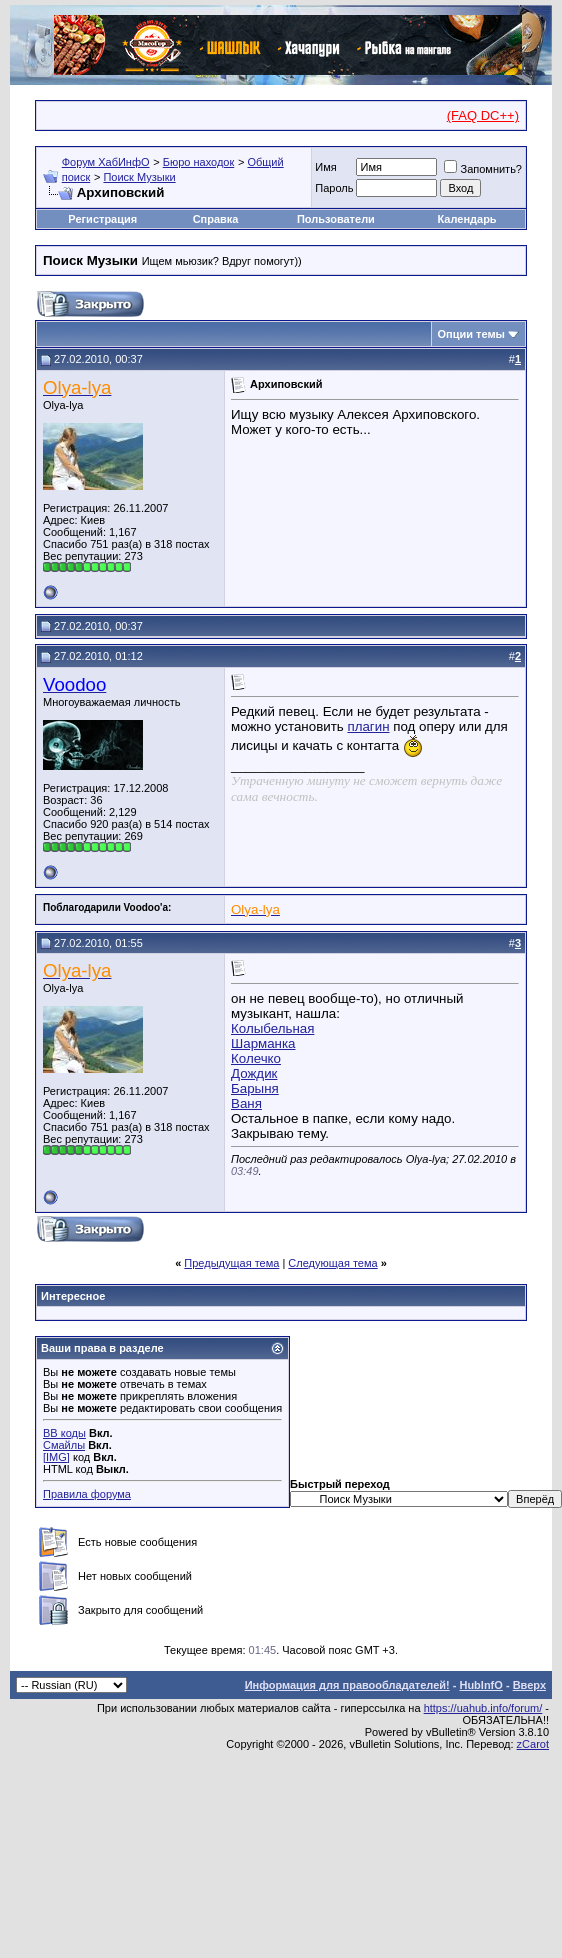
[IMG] (56, 1457)
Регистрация (102, 219)
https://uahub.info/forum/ (483, 1708)
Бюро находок (199, 162)
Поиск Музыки (139, 177)
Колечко (256, 1058)
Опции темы (471, 334)
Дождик (254, 1073)
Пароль (334, 188)
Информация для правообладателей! (347, 1685)
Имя (325, 167)
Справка (216, 219)
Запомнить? (483, 169)
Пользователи (336, 219)
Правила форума (87, 1494)
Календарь (466, 219)
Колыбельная (272, 1028)
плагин (368, 726)
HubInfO (480, 1685)
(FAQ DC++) (483, 115)
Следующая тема (332, 1263)
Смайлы (64, 1445)
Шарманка (263, 1043)
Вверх (529, 1685)
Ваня (246, 1103)
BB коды (64, 1433)
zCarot (533, 1744)
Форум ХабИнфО (106, 162)
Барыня (255, 1088)
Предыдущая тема (231, 1263)
